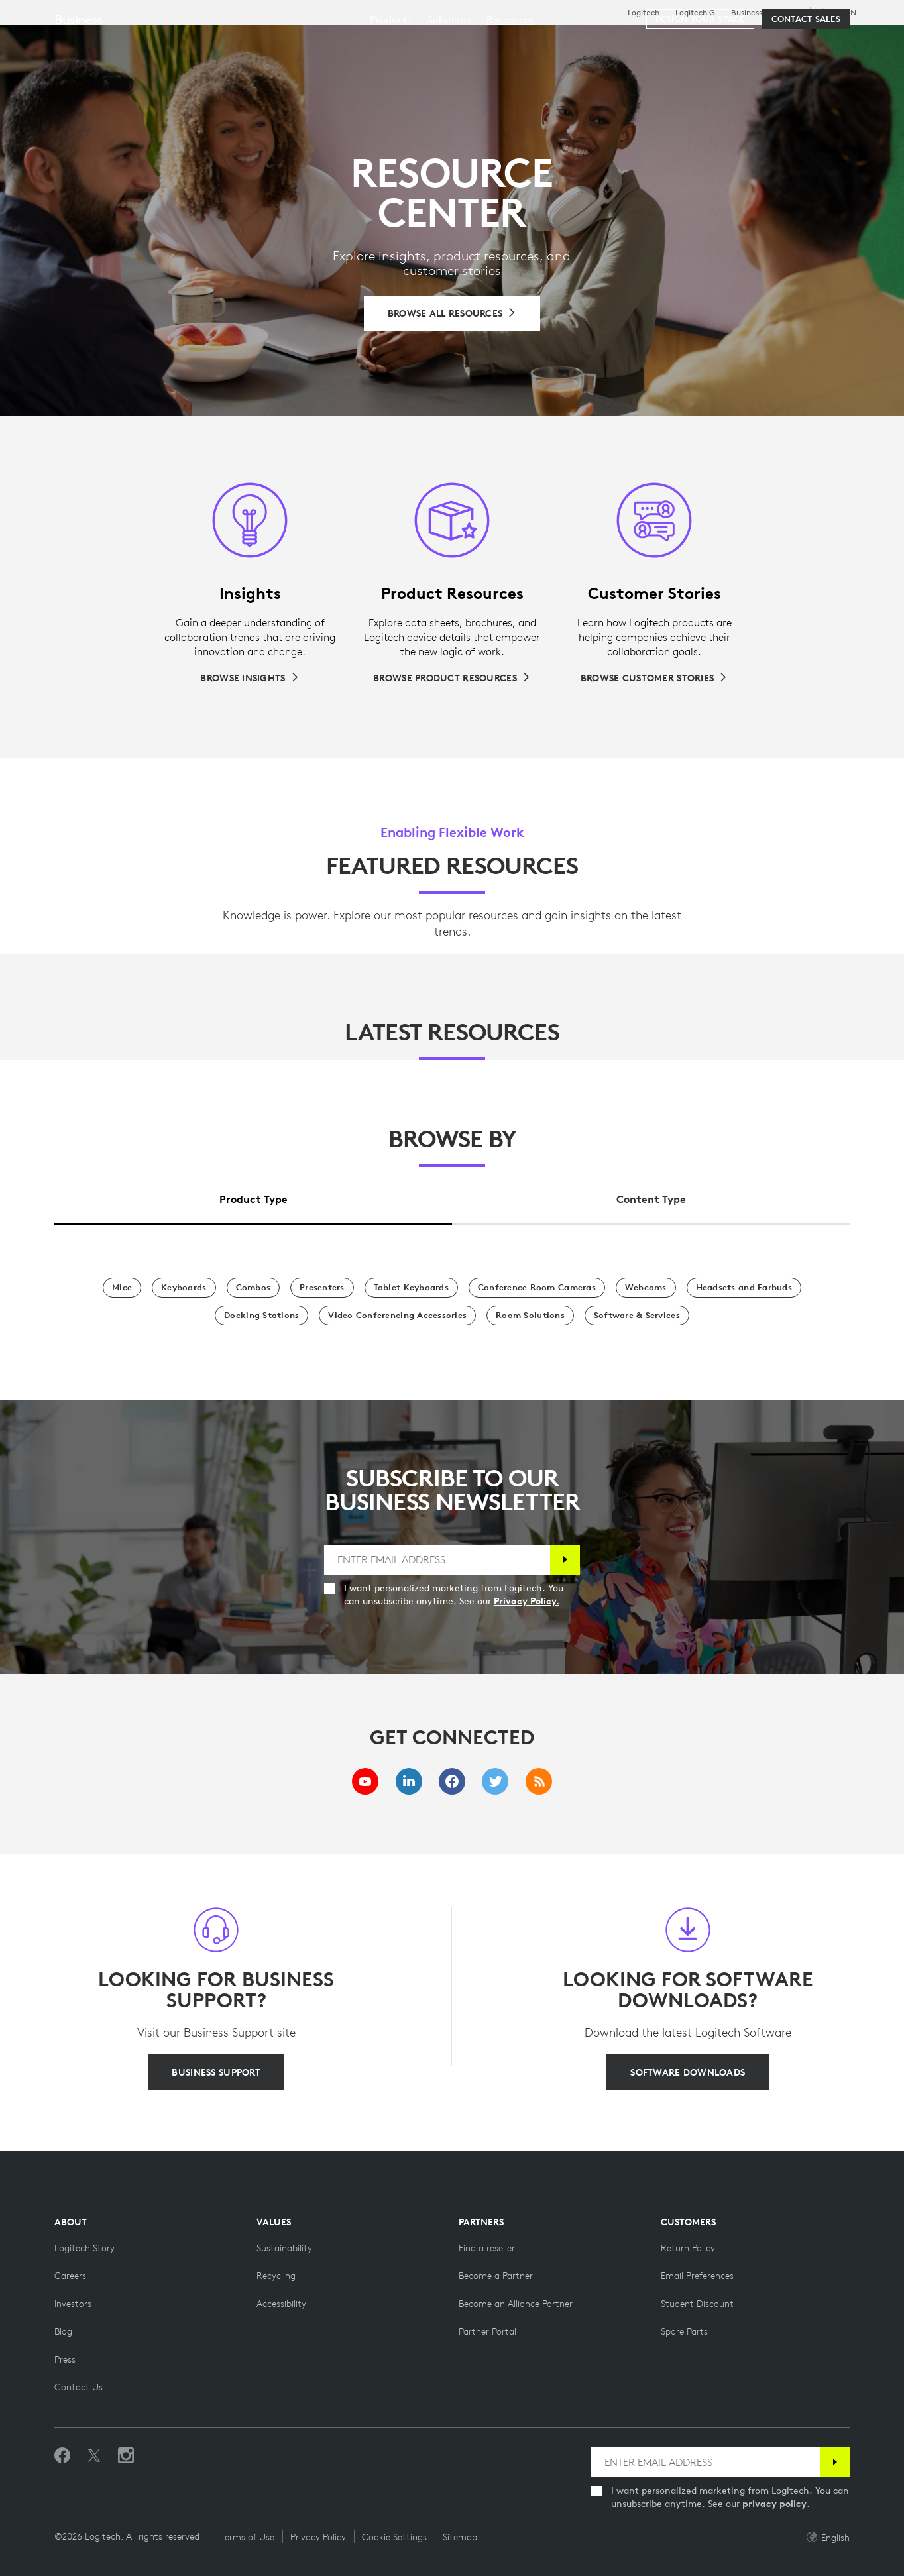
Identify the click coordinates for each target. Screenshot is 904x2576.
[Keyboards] (183, 1288)
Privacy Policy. (526, 1601)
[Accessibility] (281, 2304)
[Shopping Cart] (847, 43)
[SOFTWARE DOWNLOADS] (687, 2072)
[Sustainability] (284, 2248)
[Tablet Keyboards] (411, 1288)
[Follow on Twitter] (94, 2456)
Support (787, 12)
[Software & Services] (637, 1315)
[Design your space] (700, 81)
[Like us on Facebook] (62, 2456)
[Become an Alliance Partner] (516, 2304)
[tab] (253, 1196)
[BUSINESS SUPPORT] (216, 2072)
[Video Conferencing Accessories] (397, 1315)
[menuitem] (391, 81)
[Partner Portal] (487, 2331)
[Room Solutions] (530, 1315)
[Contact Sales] (806, 81)
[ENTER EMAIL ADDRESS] (437, 1560)
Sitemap (460, 2537)
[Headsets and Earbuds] (744, 1288)
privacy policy (774, 2504)
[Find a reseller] (487, 2248)
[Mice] (122, 1288)
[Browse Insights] (249, 678)
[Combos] (253, 1288)
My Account (809, 43)
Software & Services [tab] (305, 42)
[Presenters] (322, 1288)
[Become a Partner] (496, 2276)
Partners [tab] (495, 42)
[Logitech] (112, 41)
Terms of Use (247, 2537)
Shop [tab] (209, 42)
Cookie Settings (394, 2537)
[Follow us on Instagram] (126, 2456)
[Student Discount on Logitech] (697, 2304)
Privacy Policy (318, 2537)
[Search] (740, 43)
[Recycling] (276, 2276)
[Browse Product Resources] (452, 678)
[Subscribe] (565, 1560)
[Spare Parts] (684, 2331)
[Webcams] (646, 1288)
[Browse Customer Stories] (654, 678)
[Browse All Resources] (452, 313)
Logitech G (695, 12)
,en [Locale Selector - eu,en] (845, 12)
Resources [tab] (416, 42)
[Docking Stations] (261, 1315)
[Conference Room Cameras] (537, 1288)
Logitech (643, 12)
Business (746, 12)
